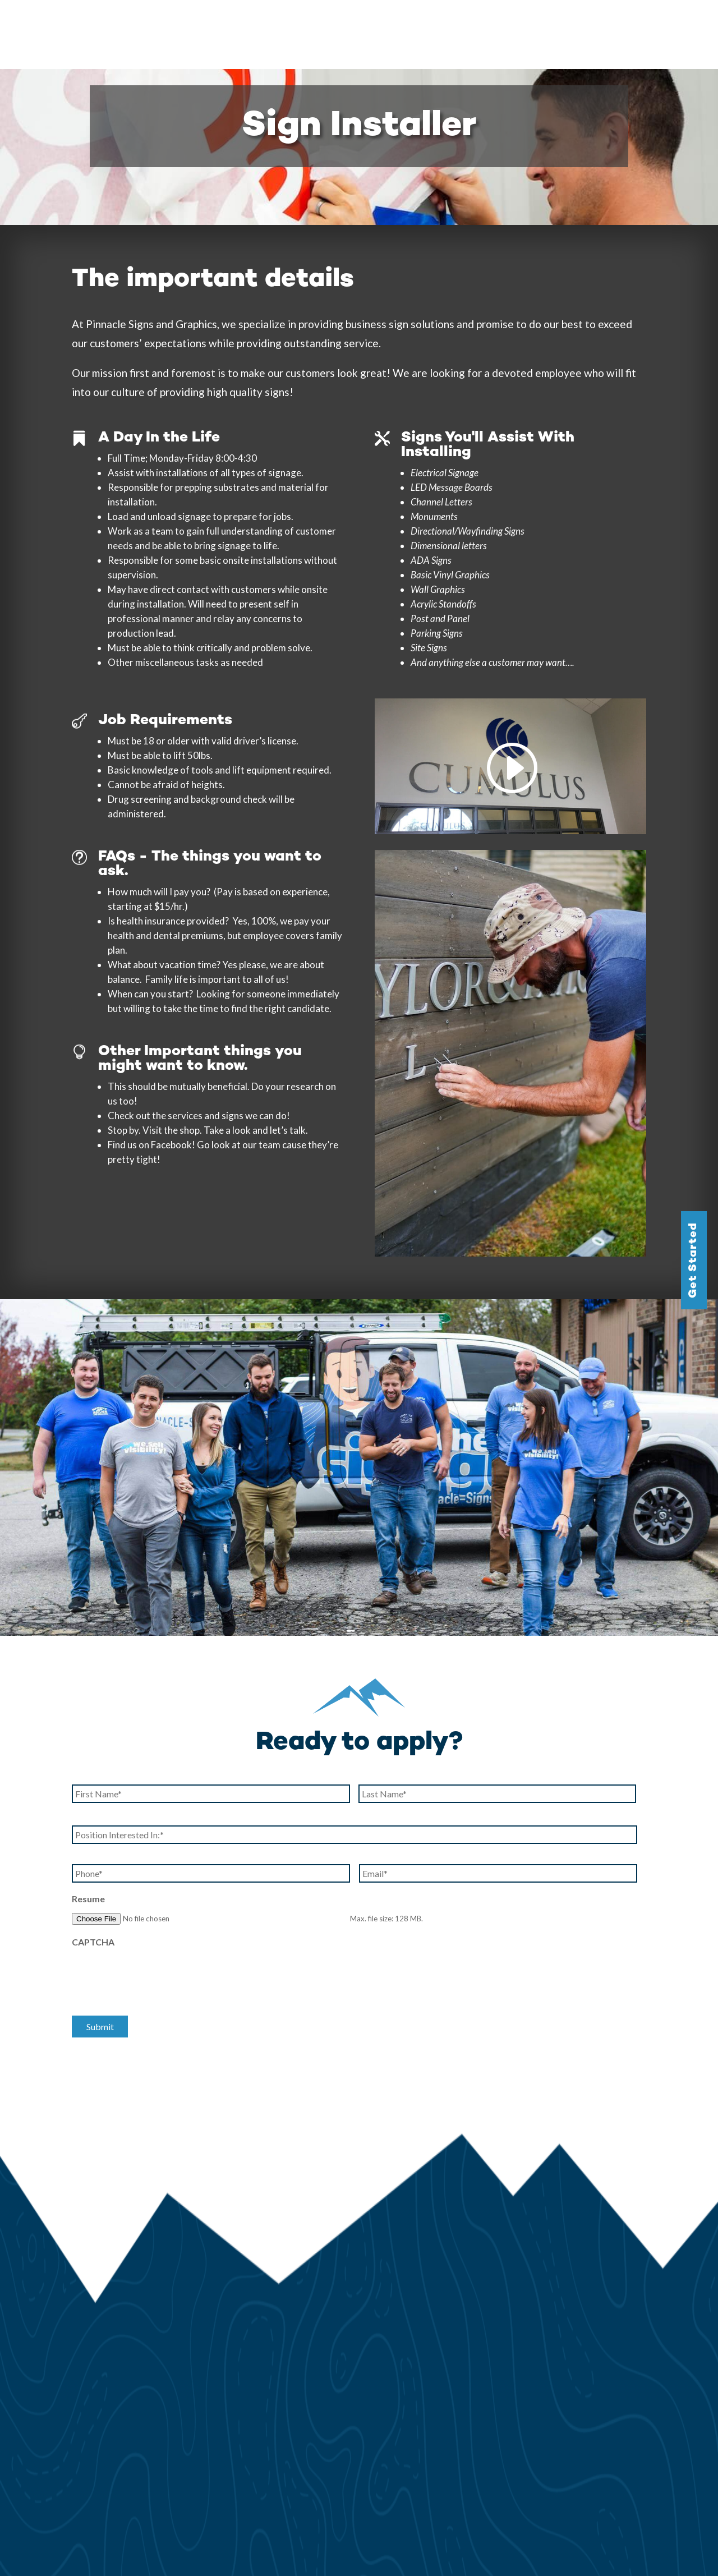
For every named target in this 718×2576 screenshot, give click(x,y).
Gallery (441, 21)
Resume (88, 1829)
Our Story (489, 21)
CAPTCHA (93, 1872)
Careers (636, 21)
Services (384, 21)
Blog (597, 21)
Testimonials (549, 21)
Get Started (693, 1260)
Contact (683, 21)
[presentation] (157, 1907)
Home (342, 21)
